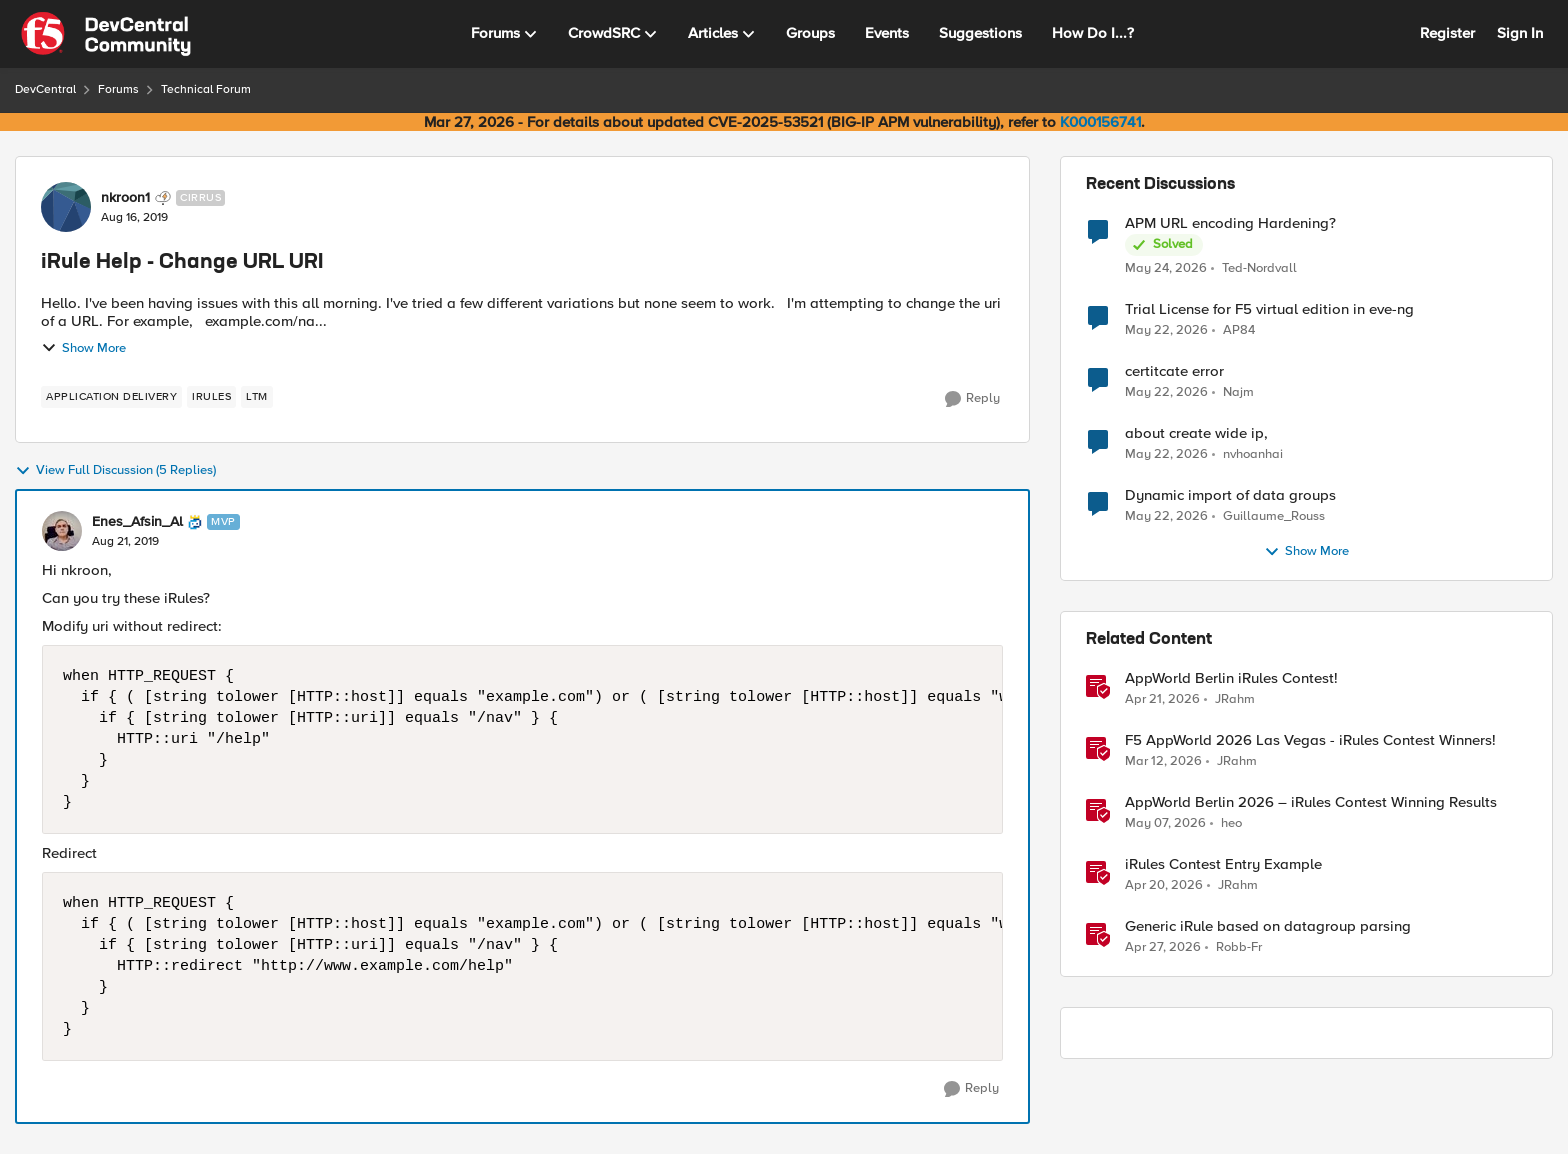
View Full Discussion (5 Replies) (115, 471)
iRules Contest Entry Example (1223, 864)
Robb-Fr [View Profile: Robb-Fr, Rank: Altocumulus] (1239, 947)
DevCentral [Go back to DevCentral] (45, 89)
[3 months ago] (1162, 700)
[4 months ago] (1163, 762)
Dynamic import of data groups (1230, 495)
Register (1447, 33)
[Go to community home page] (106, 34)
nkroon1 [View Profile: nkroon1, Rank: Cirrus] (125, 198)
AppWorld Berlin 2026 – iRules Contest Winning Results (1311, 802)
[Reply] (972, 399)
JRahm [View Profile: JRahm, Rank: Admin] (1235, 699)
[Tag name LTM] (257, 397)
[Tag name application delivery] (111, 397)
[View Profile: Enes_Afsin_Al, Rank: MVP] (62, 531)
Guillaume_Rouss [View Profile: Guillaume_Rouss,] (1274, 516)
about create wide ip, (1196, 433)
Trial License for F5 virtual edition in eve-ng (1269, 309)
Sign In (1520, 33)
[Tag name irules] (211, 397)
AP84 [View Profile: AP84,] (1239, 330)
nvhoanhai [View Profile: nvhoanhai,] (1253, 454)
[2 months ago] (1166, 268)
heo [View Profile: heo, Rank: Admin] (1231, 823)
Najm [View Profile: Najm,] (1238, 392)
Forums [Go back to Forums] (118, 89)
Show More (83, 348)
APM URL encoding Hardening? (1230, 223)
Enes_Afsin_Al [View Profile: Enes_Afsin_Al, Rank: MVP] (137, 522)
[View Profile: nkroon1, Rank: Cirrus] (66, 207)
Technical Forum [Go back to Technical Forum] (206, 89)
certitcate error (1174, 371)
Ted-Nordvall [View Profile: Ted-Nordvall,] (1259, 267)
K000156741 (1100, 122)
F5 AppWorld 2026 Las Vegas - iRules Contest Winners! (1310, 740)
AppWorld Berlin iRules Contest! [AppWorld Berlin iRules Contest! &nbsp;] (1231, 678)
